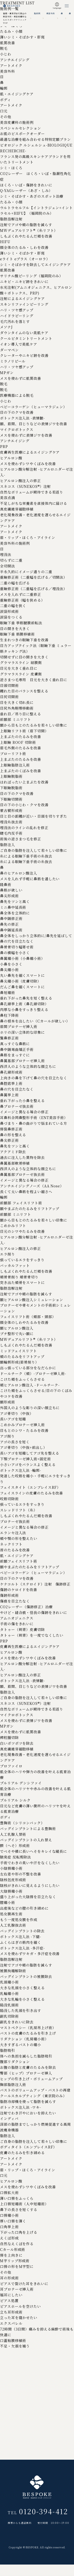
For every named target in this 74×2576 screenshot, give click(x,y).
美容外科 (50, 13)
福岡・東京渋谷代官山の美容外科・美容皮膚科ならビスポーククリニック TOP (15, 18)
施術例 (37, 13)
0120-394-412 (43, 2527)
